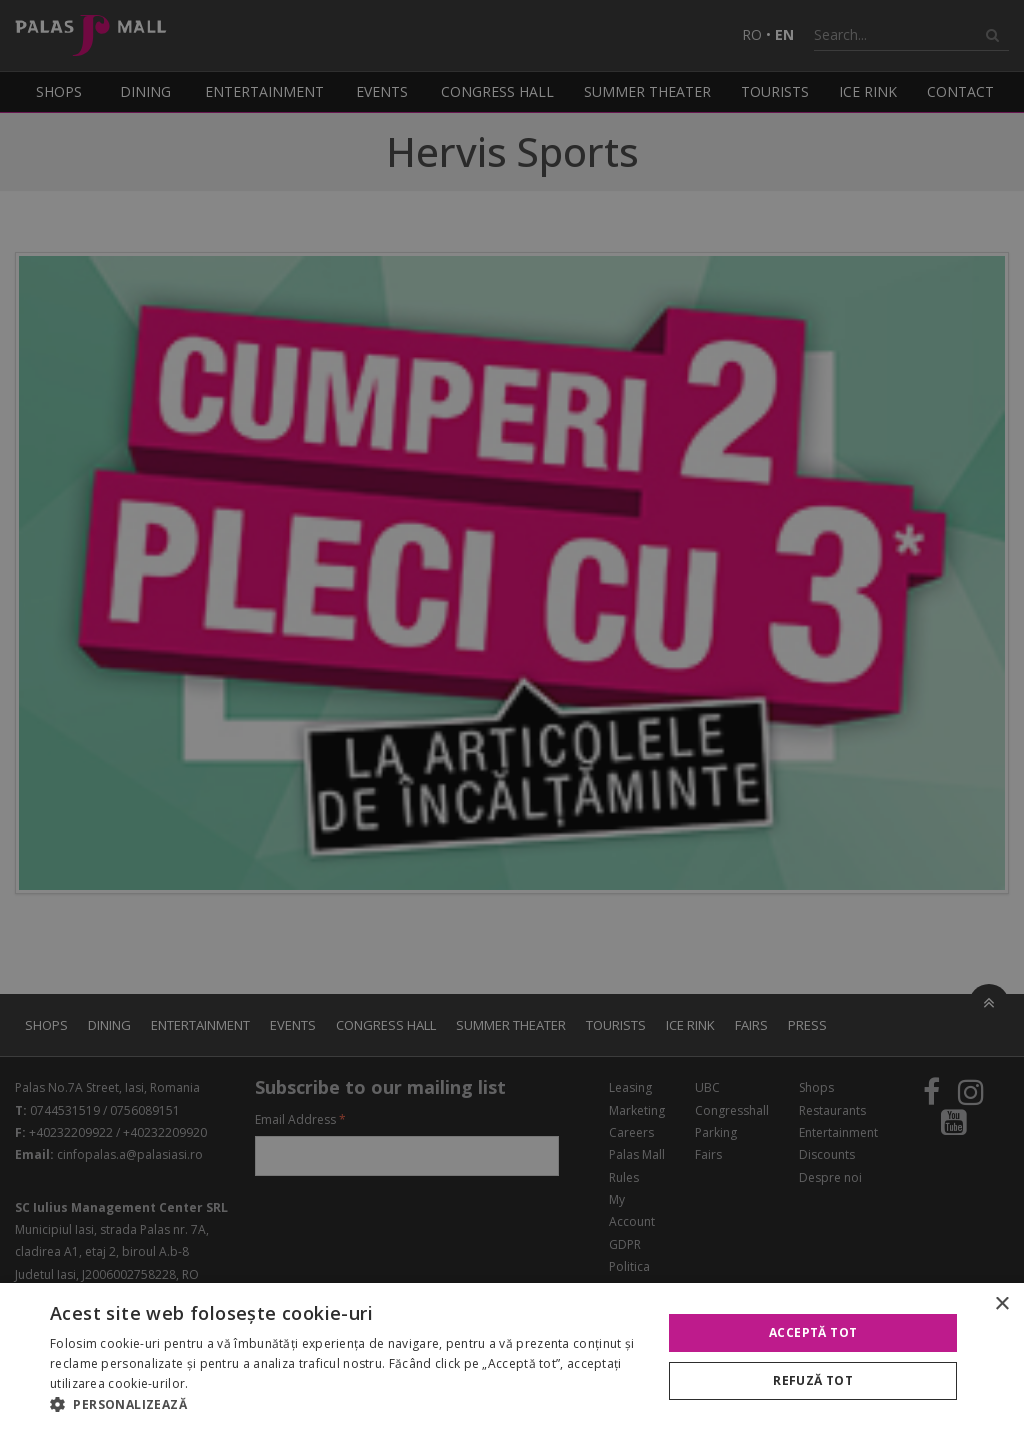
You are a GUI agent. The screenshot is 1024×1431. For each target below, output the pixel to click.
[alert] (512, 715)
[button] (347, 1405)
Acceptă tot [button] (813, 1332)
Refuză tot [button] (813, 1380)
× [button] (1001, 1304)
